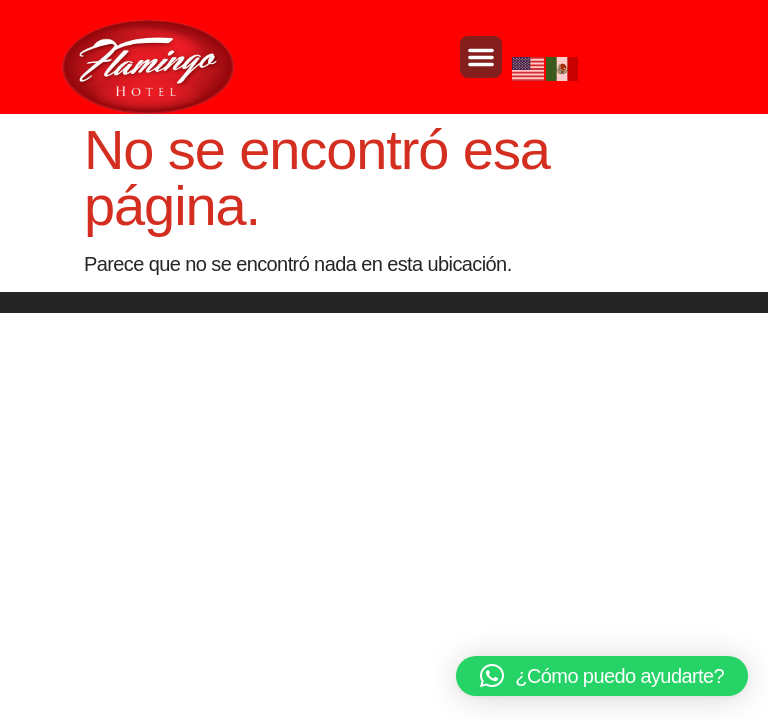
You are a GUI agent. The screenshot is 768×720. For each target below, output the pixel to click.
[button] (481, 57)
